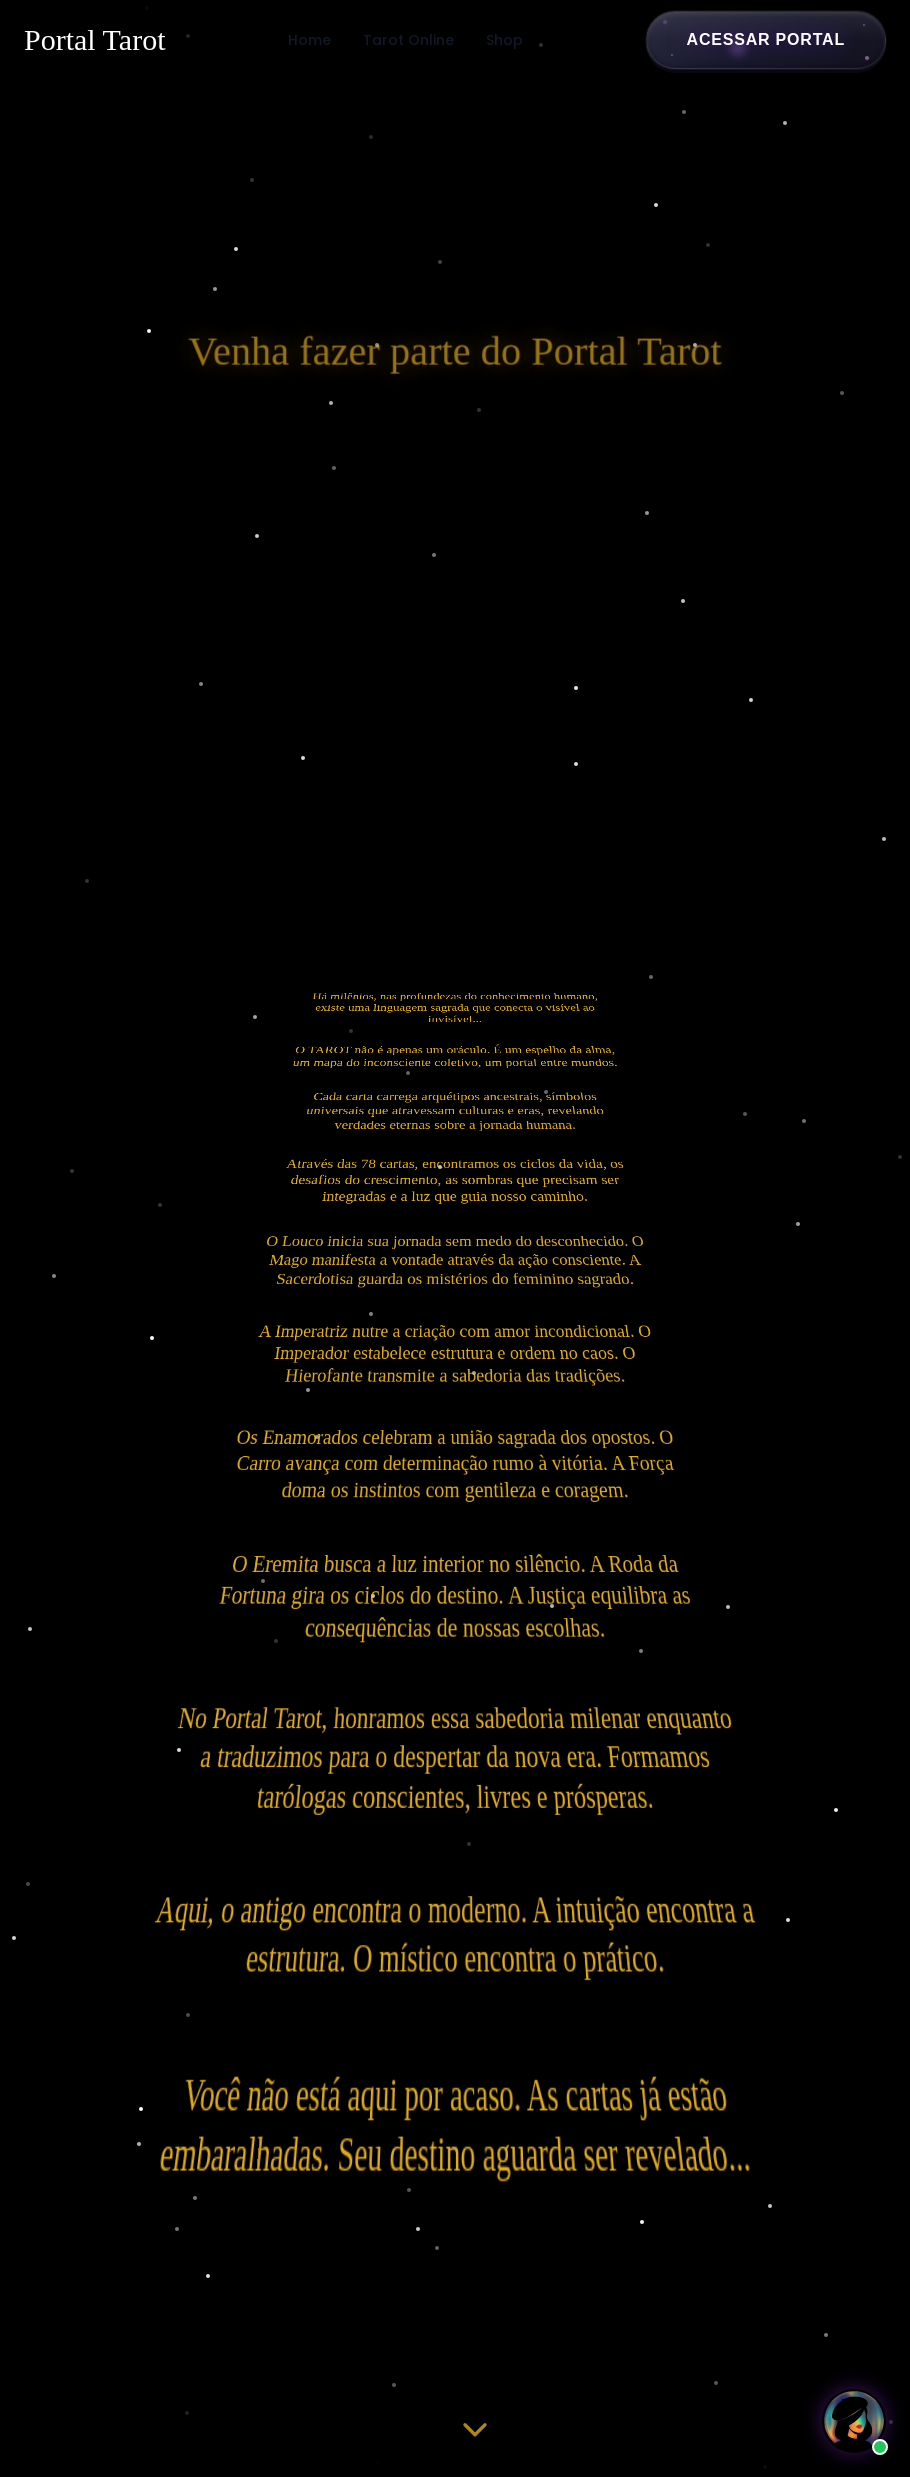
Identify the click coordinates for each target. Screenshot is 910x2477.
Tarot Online (408, 40)
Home (309, 40)
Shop (504, 40)
